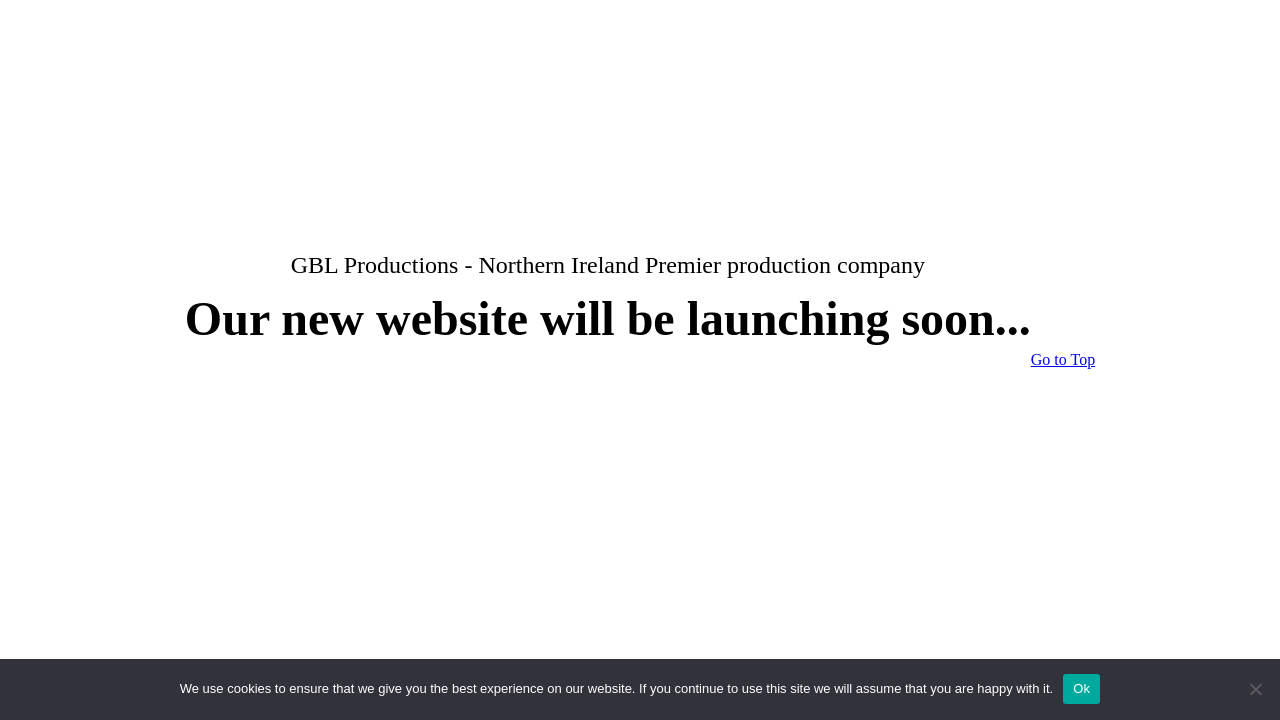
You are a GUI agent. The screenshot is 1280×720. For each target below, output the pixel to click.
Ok (1081, 688)
